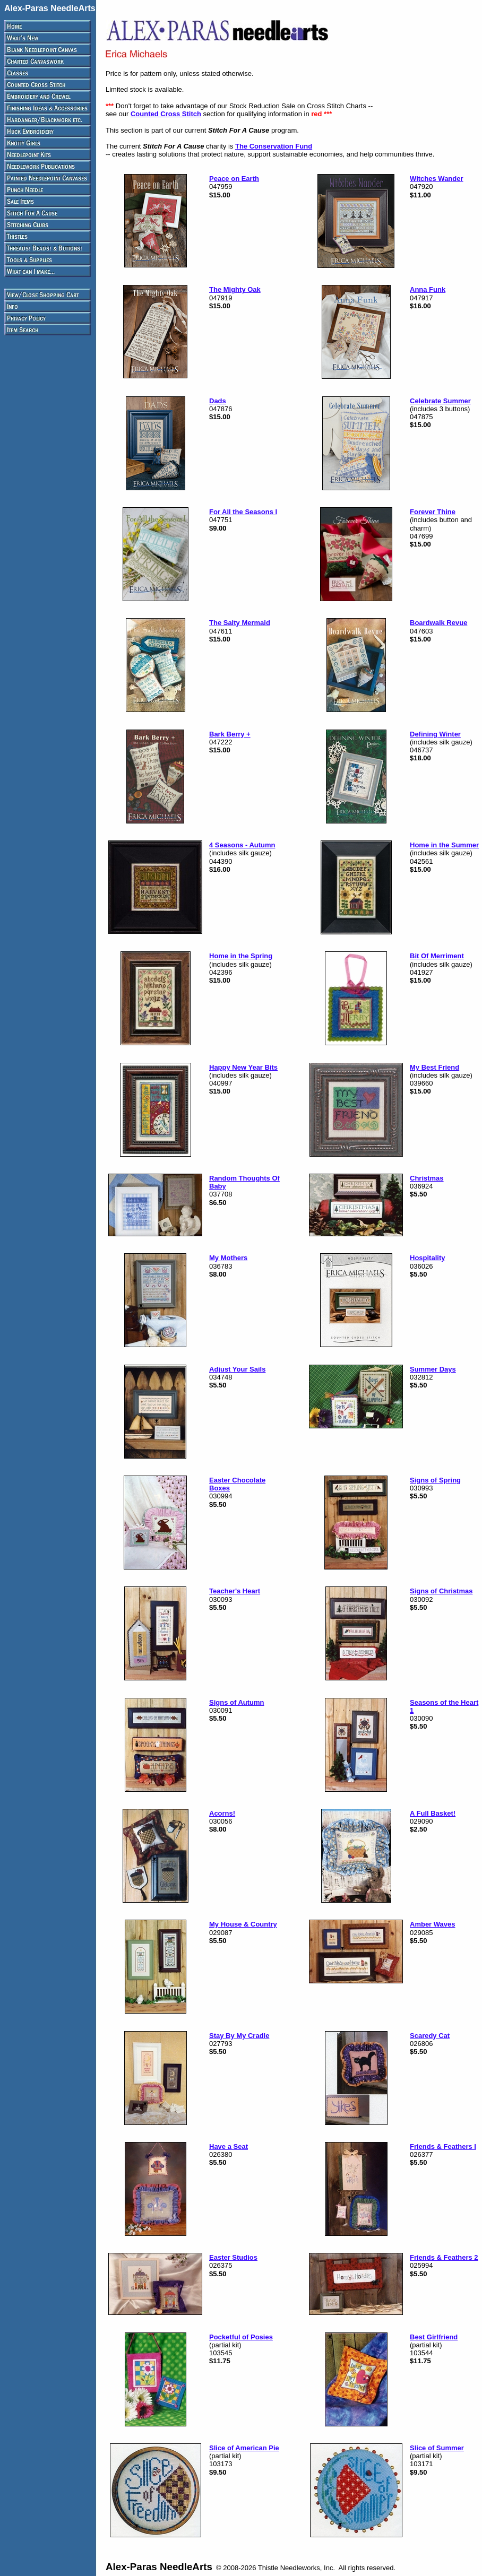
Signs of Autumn (236, 1702)
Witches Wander (436, 179)
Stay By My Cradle (239, 2036)
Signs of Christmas (441, 1591)
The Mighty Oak (235, 289)
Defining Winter (435, 734)
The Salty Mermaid (239, 623)
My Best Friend (434, 1067)
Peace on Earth (234, 179)
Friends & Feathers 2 (444, 2257)
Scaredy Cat (430, 2036)
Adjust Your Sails (237, 1369)
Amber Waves (432, 1924)
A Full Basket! (432, 1813)
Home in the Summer (444, 845)
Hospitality (427, 1258)
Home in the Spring (240, 956)
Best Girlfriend (434, 2337)
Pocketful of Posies (241, 2337)
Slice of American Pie (244, 2448)
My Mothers (228, 1258)
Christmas (427, 1178)
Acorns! (222, 1813)
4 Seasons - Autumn (242, 845)
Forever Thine (432, 512)
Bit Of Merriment (437, 956)
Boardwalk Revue (438, 623)
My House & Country (243, 1924)
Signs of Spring (435, 1480)
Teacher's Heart (234, 1591)
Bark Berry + (230, 734)
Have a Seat (228, 2146)
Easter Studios (233, 2257)
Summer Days (433, 1369)
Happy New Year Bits (243, 1067)
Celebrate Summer (440, 401)
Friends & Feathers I (443, 2146)
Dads (217, 401)
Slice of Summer (437, 2448)
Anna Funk (427, 289)
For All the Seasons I (243, 512)
